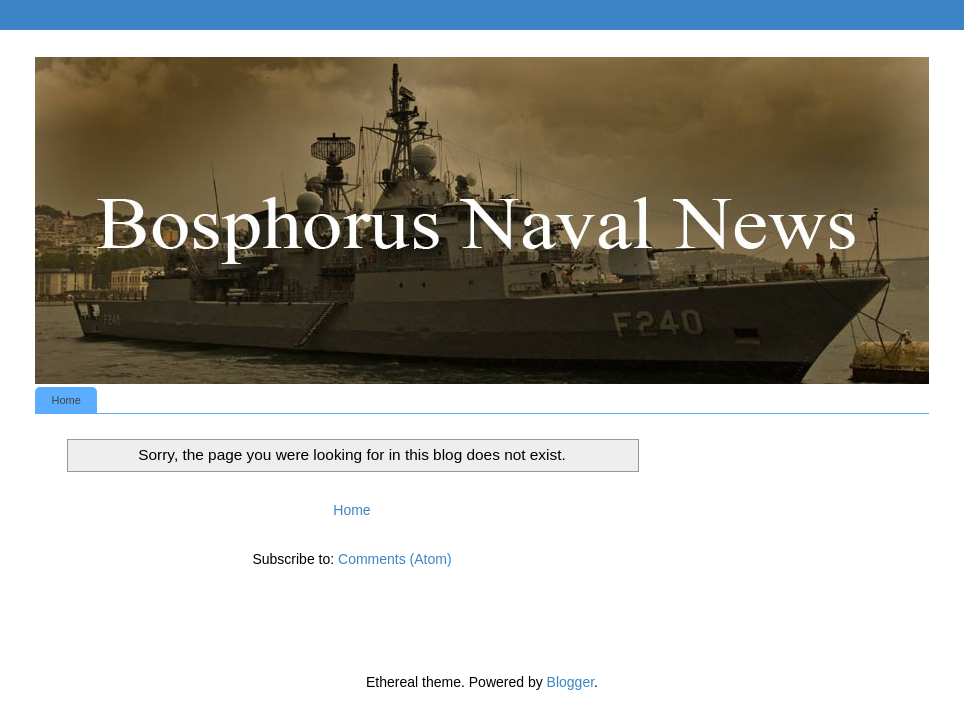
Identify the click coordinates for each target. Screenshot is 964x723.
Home (66, 400)
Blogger (570, 682)
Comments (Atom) (395, 559)
